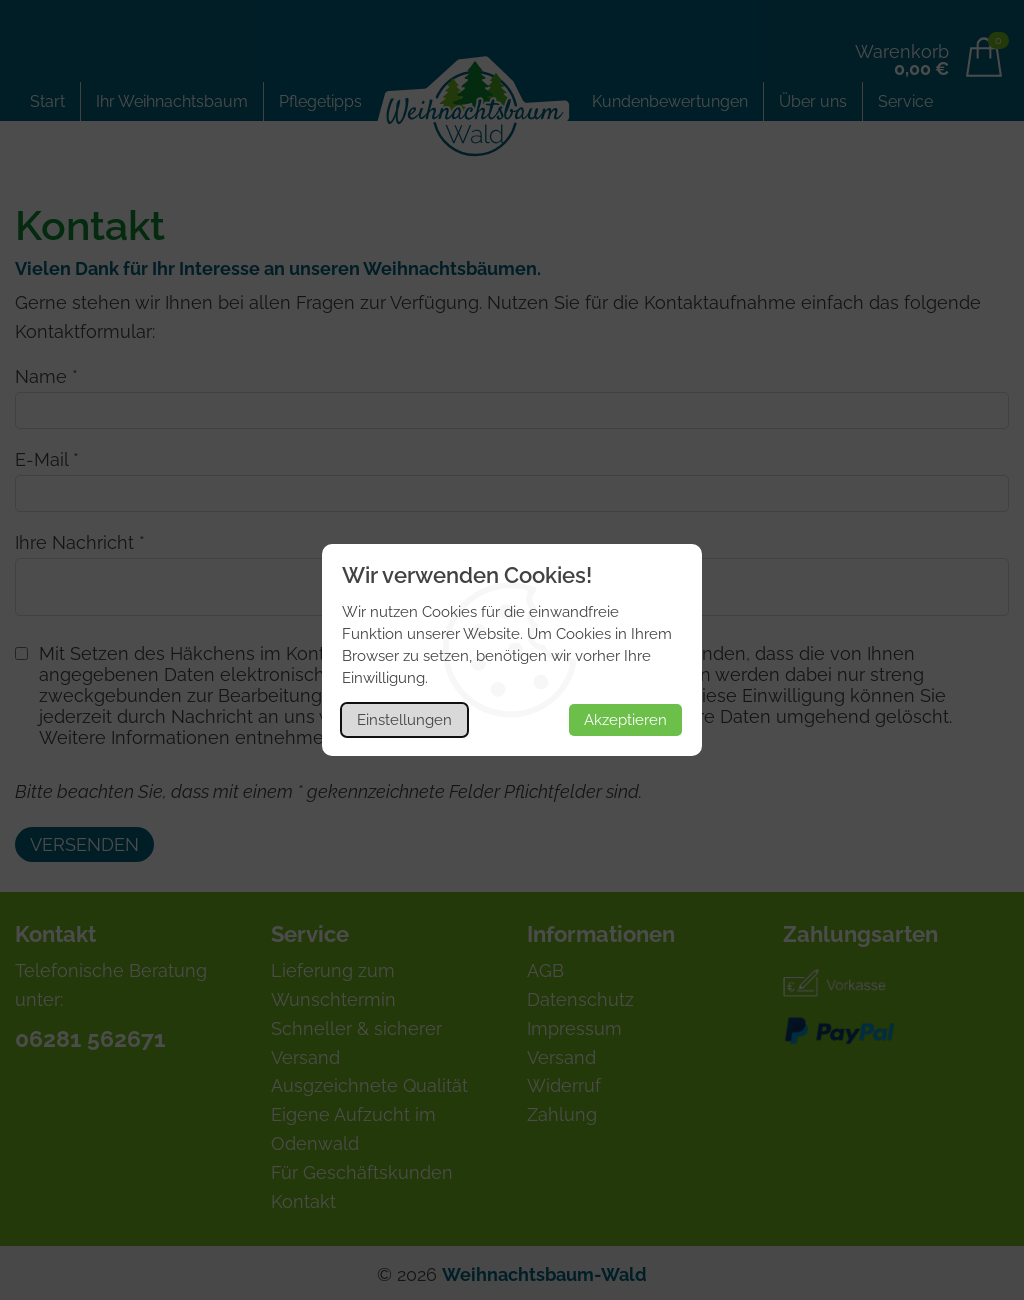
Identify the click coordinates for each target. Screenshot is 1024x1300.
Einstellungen (404, 720)
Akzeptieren (625, 720)
